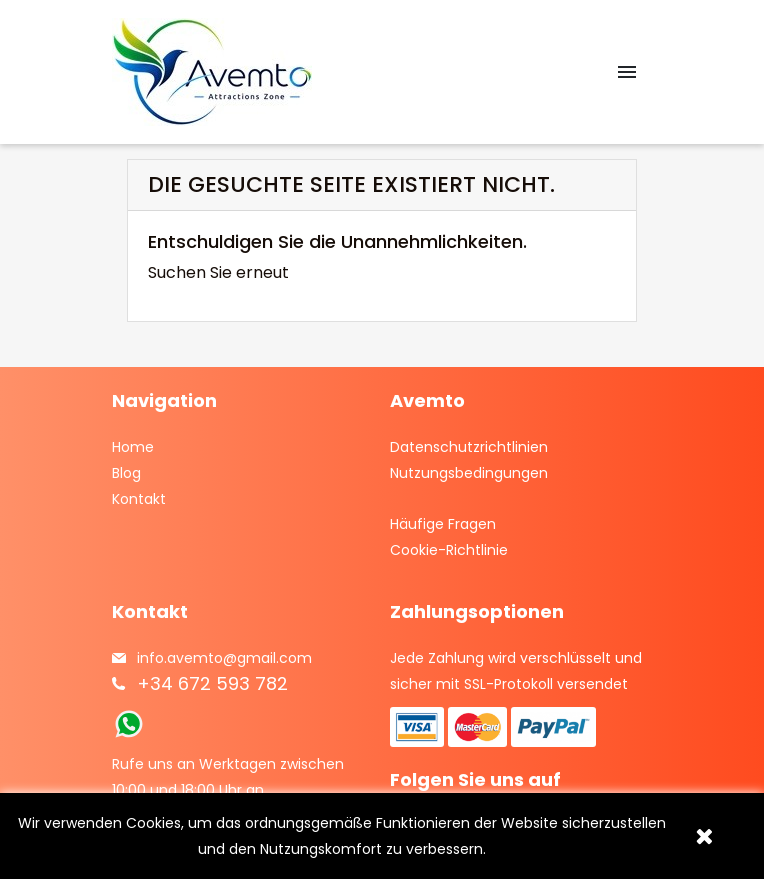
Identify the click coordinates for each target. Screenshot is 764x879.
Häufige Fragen (443, 524)
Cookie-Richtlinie (449, 550)
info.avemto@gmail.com (224, 658)
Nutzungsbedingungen (469, 473)
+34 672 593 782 (212, 683)
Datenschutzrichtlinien (469, 447)
